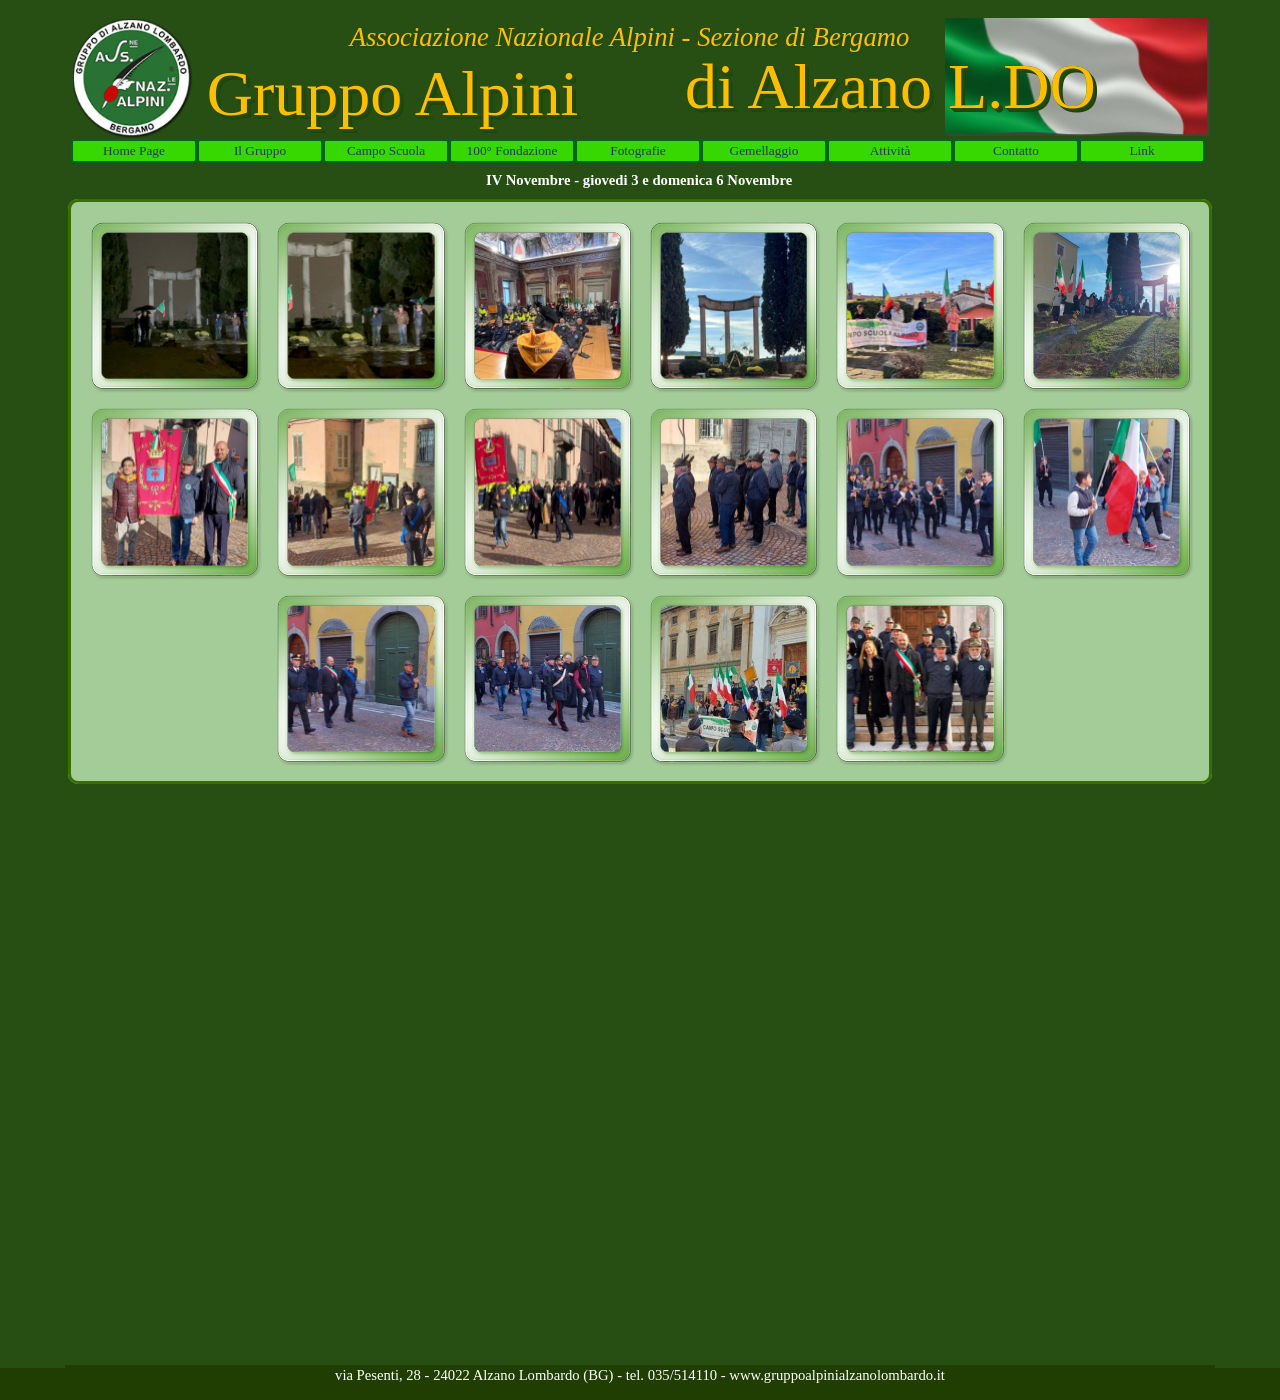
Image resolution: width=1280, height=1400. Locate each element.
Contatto (1016, 150)
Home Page (134, 150)
